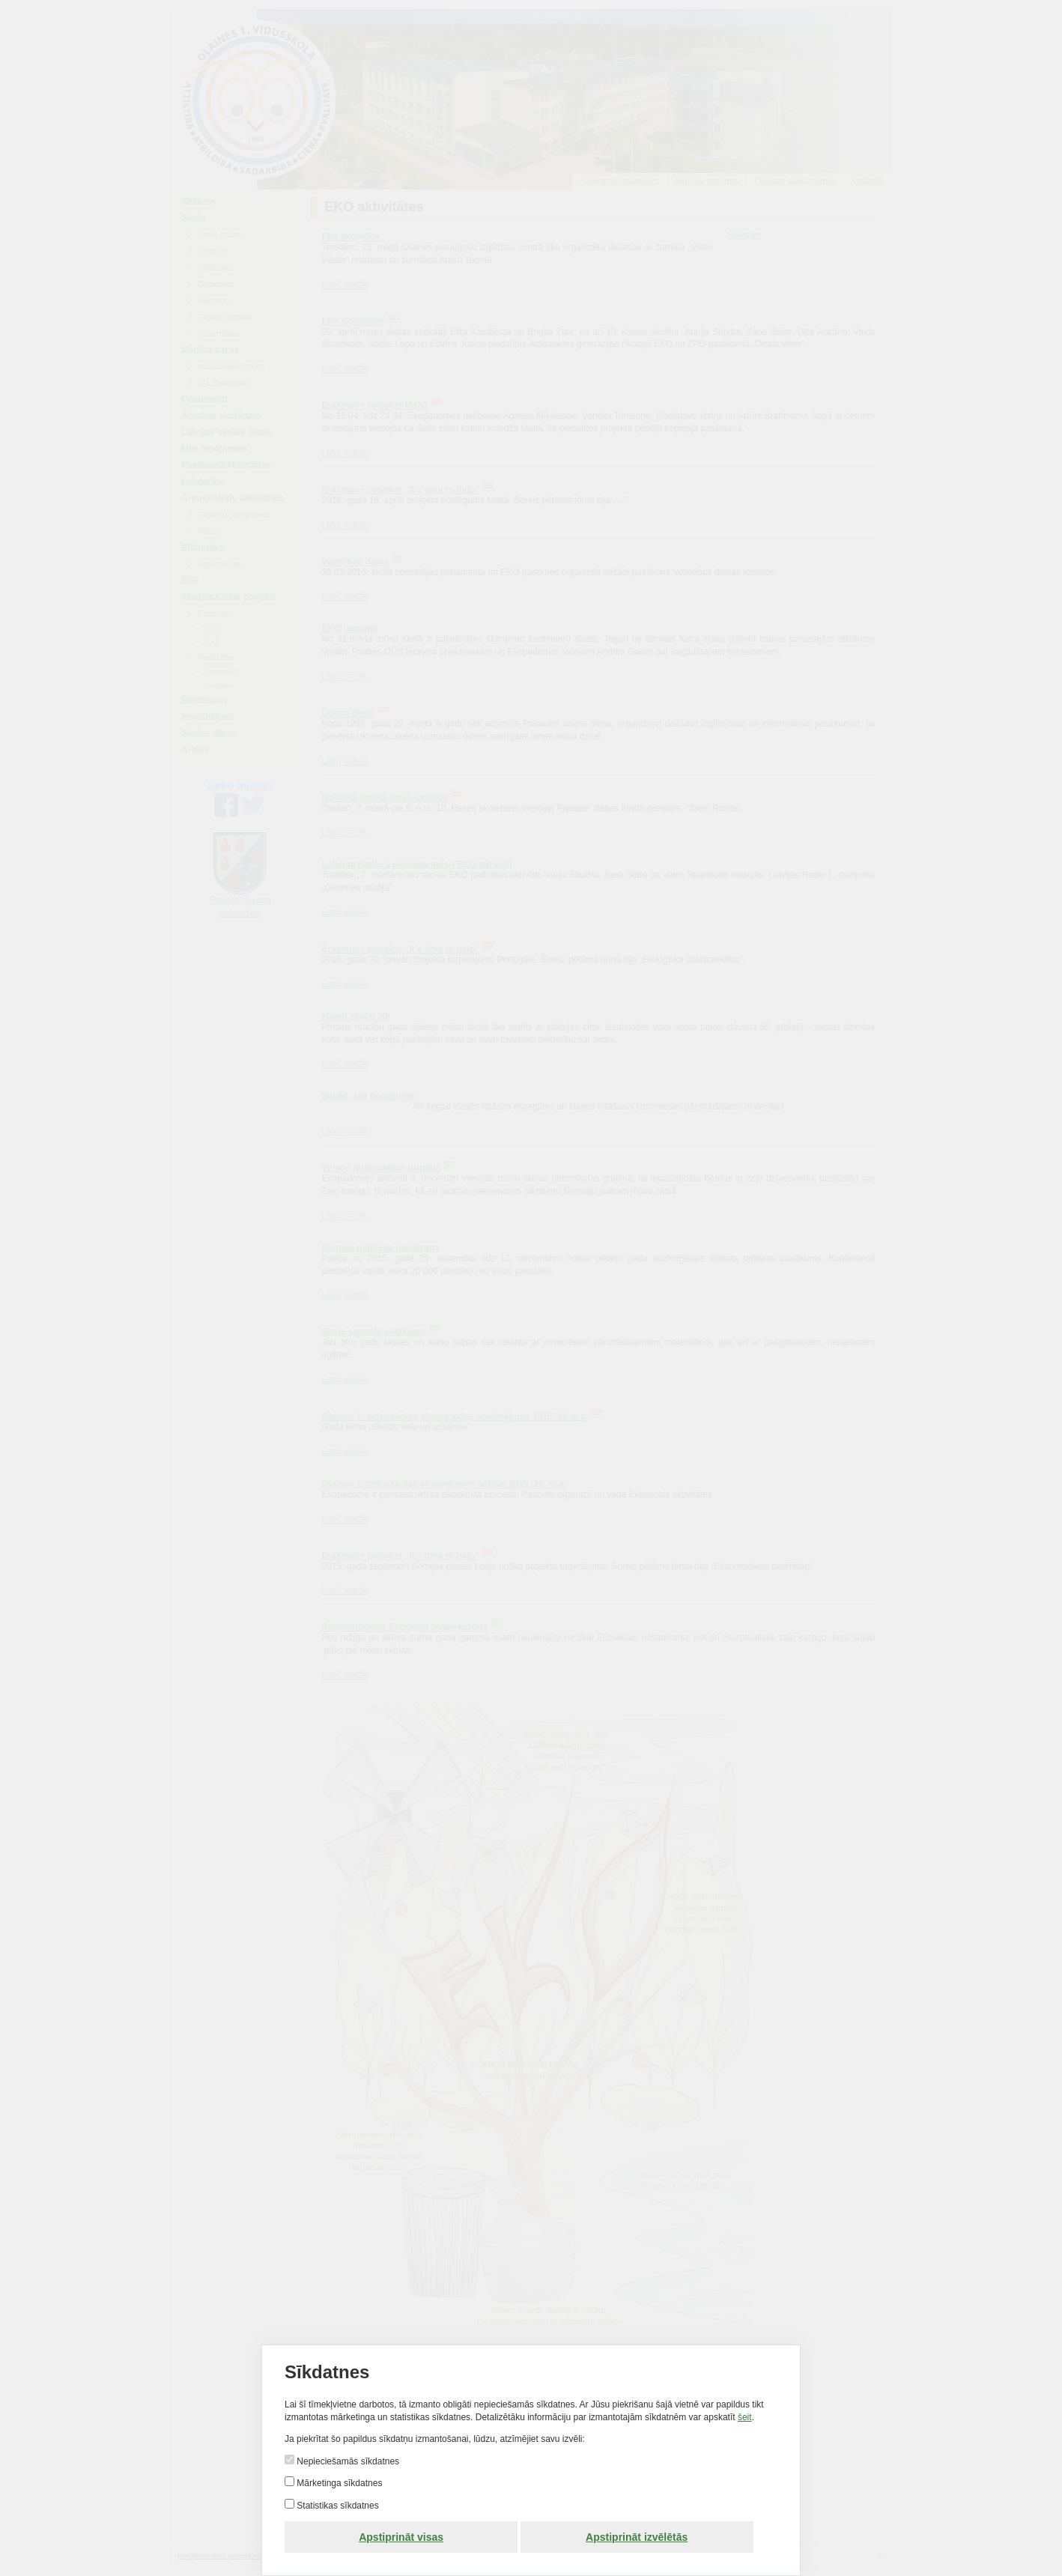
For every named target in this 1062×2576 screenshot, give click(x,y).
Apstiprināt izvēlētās (637, 2537)
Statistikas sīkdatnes (336, 2505)
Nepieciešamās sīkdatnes (346, 2461)
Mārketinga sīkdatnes (338, 2483)
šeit (745, 2417)
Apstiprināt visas (401, 2537)
